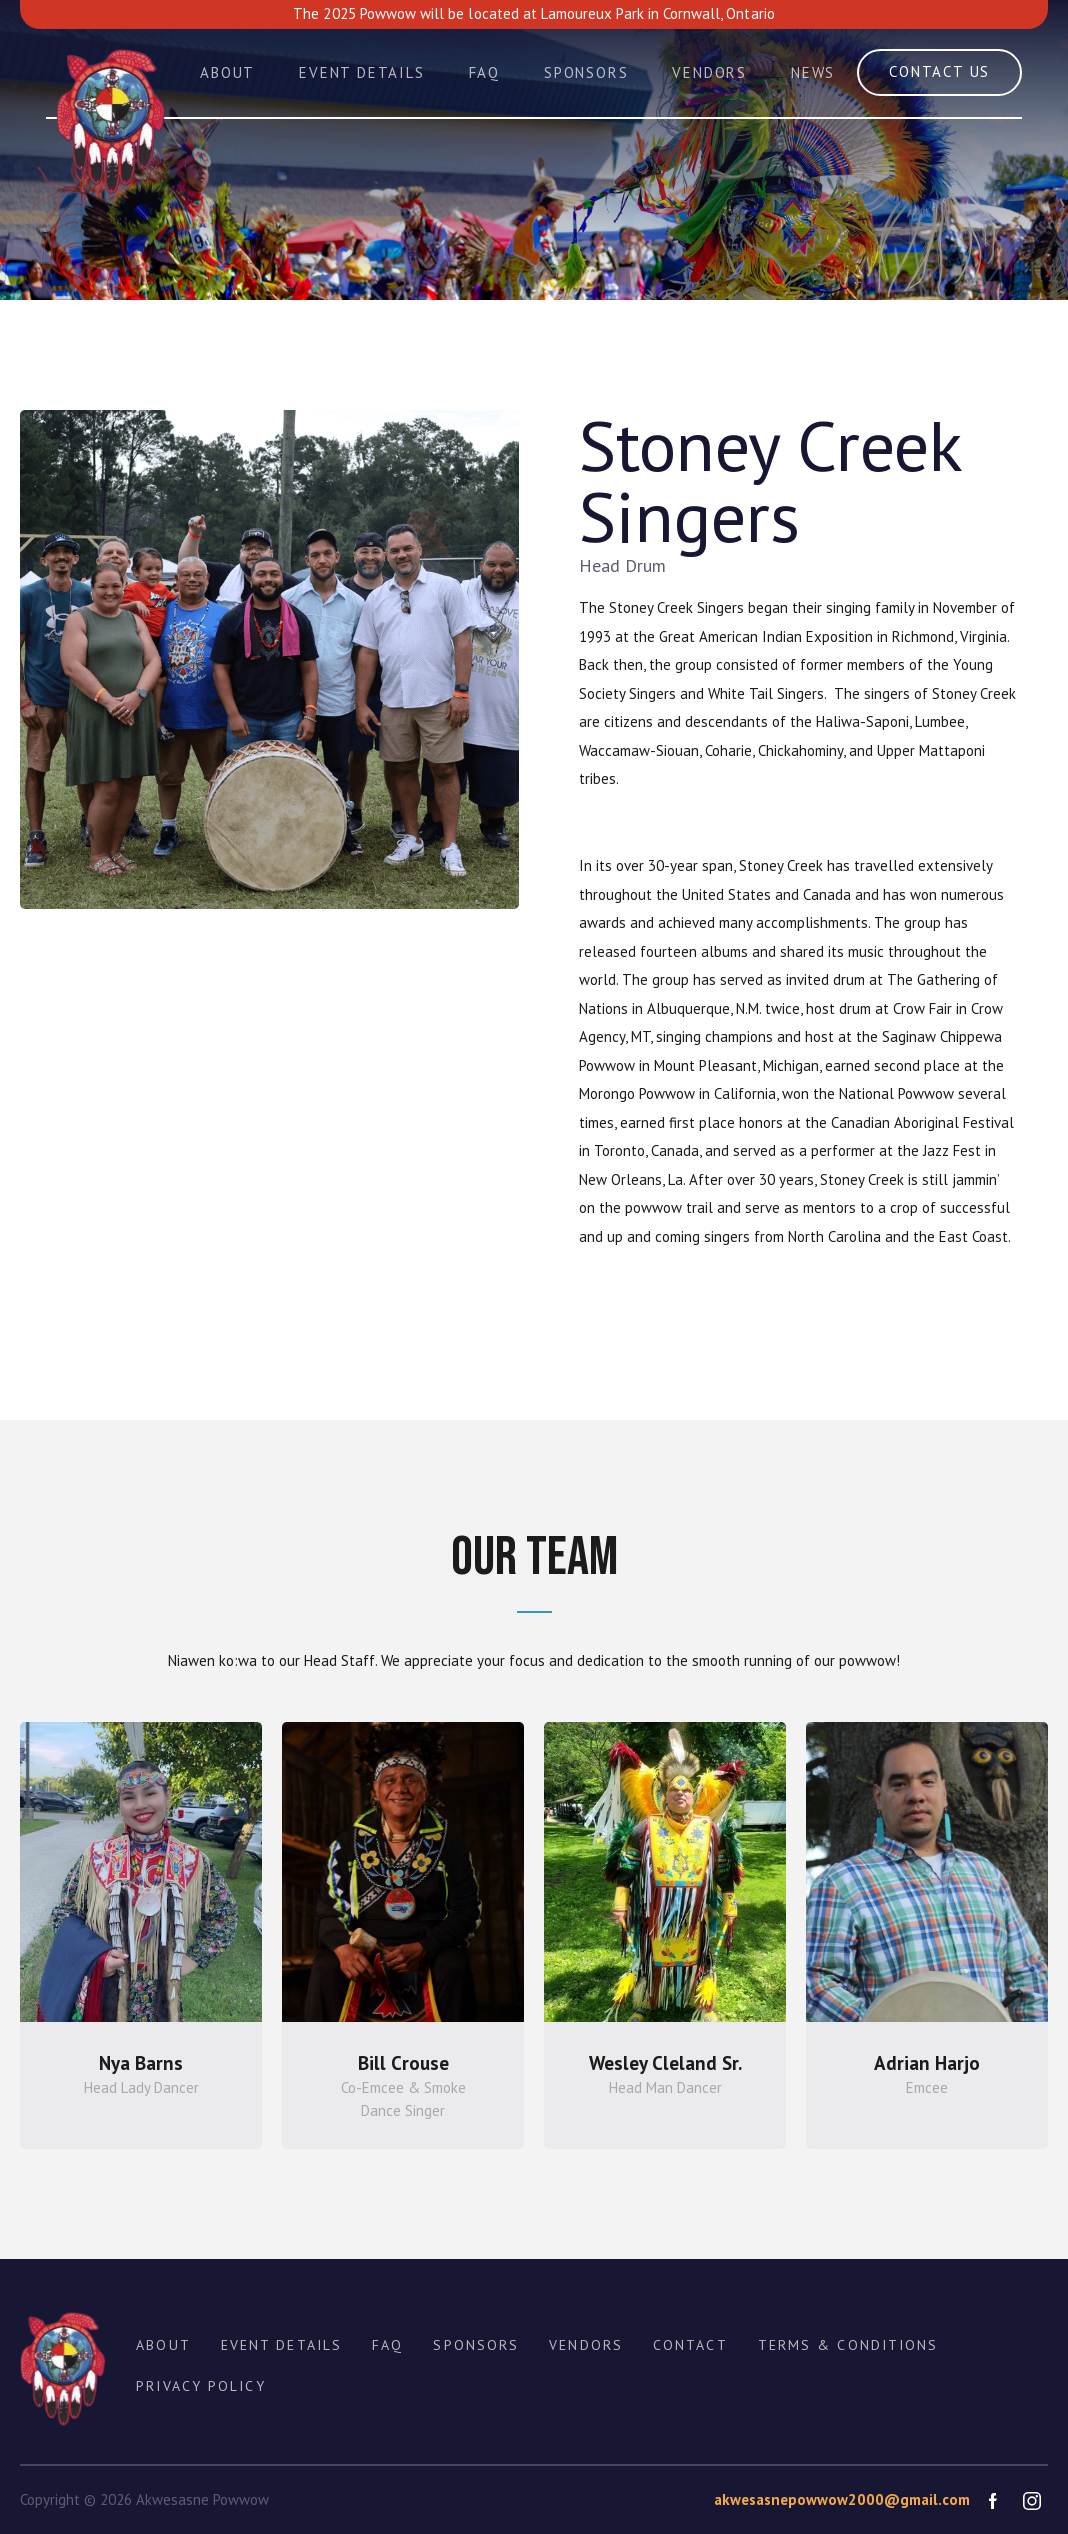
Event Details (361, 72)
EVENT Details (281, 2345)
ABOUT (163, 2345)
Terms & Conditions (848, 2345)
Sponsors (586, 72)
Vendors (709, 72)
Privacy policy (200, 2386)
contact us (939, 71)
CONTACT (690, 2345)
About (227, 72)
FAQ (484, 72)
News (813, 72)
